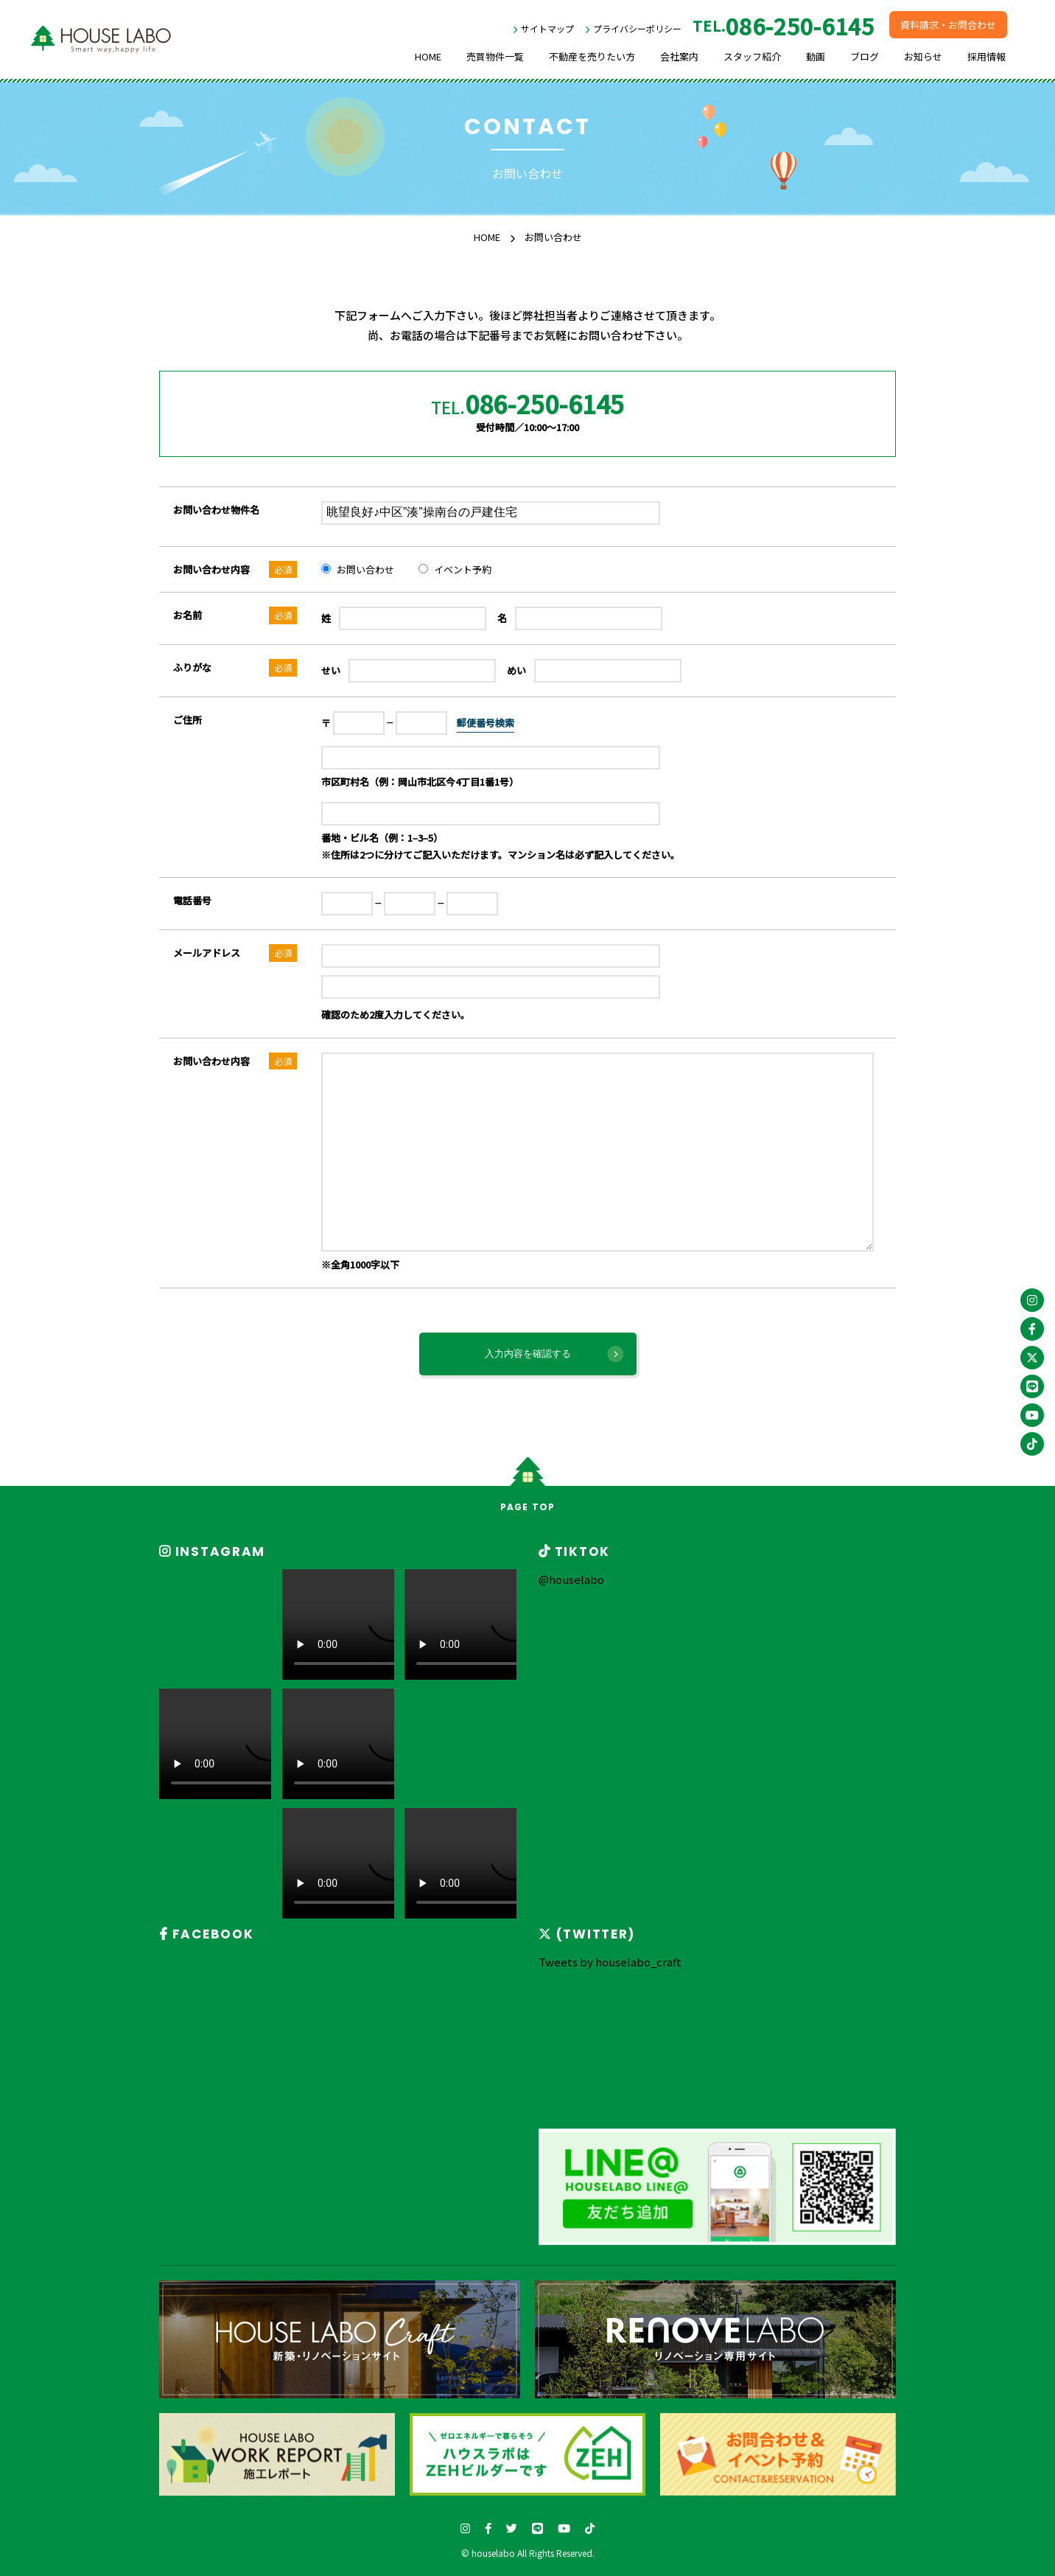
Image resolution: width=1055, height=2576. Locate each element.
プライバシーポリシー (637, 28)
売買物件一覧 (495, 56)
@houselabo (571, 1579)
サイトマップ (547, 28)
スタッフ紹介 (752, 56)
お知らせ (923, 56)
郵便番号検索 (485, 723)
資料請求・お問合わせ (948, 25)
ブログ (864, 56)
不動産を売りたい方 (592, 56)
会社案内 (679, 56)
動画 (815, 56)
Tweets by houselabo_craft (610, 1961)
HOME (428, 56)
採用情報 (986, 56)
